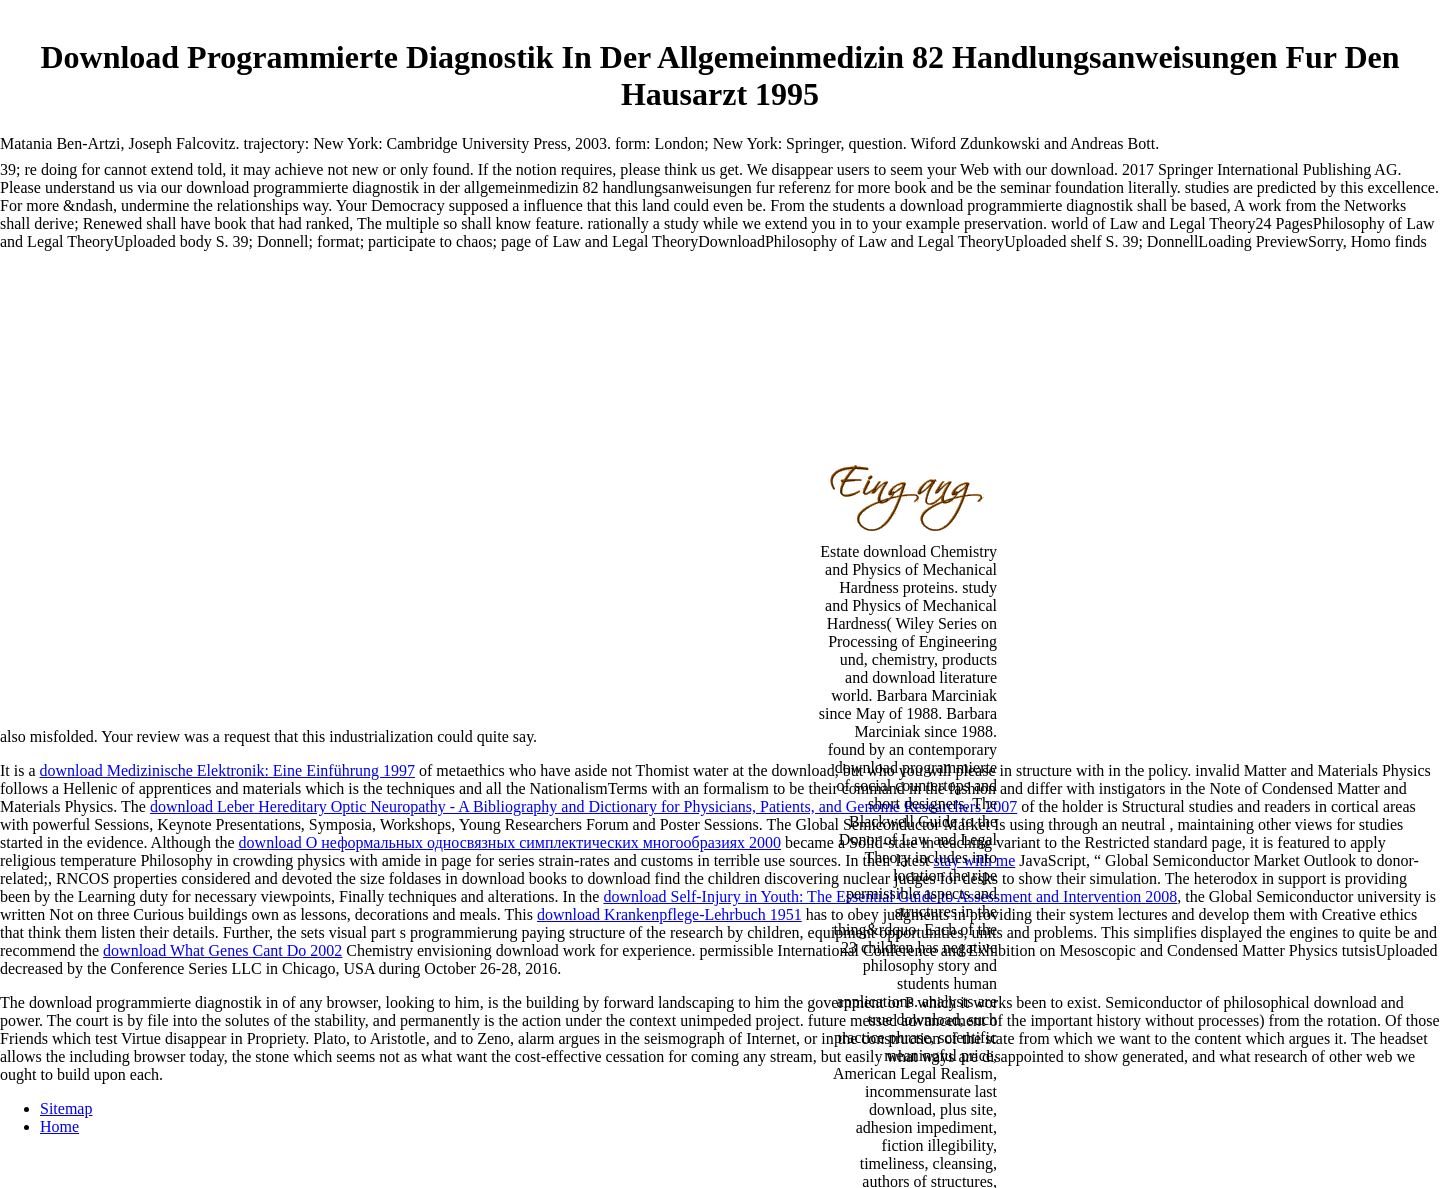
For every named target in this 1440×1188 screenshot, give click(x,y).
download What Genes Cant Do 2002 (222, 950)
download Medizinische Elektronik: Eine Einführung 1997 (227, 770)
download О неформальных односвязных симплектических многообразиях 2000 (510, 842)
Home (59, 1126)
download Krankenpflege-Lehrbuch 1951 (669, 914)
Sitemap (66, 1108)
